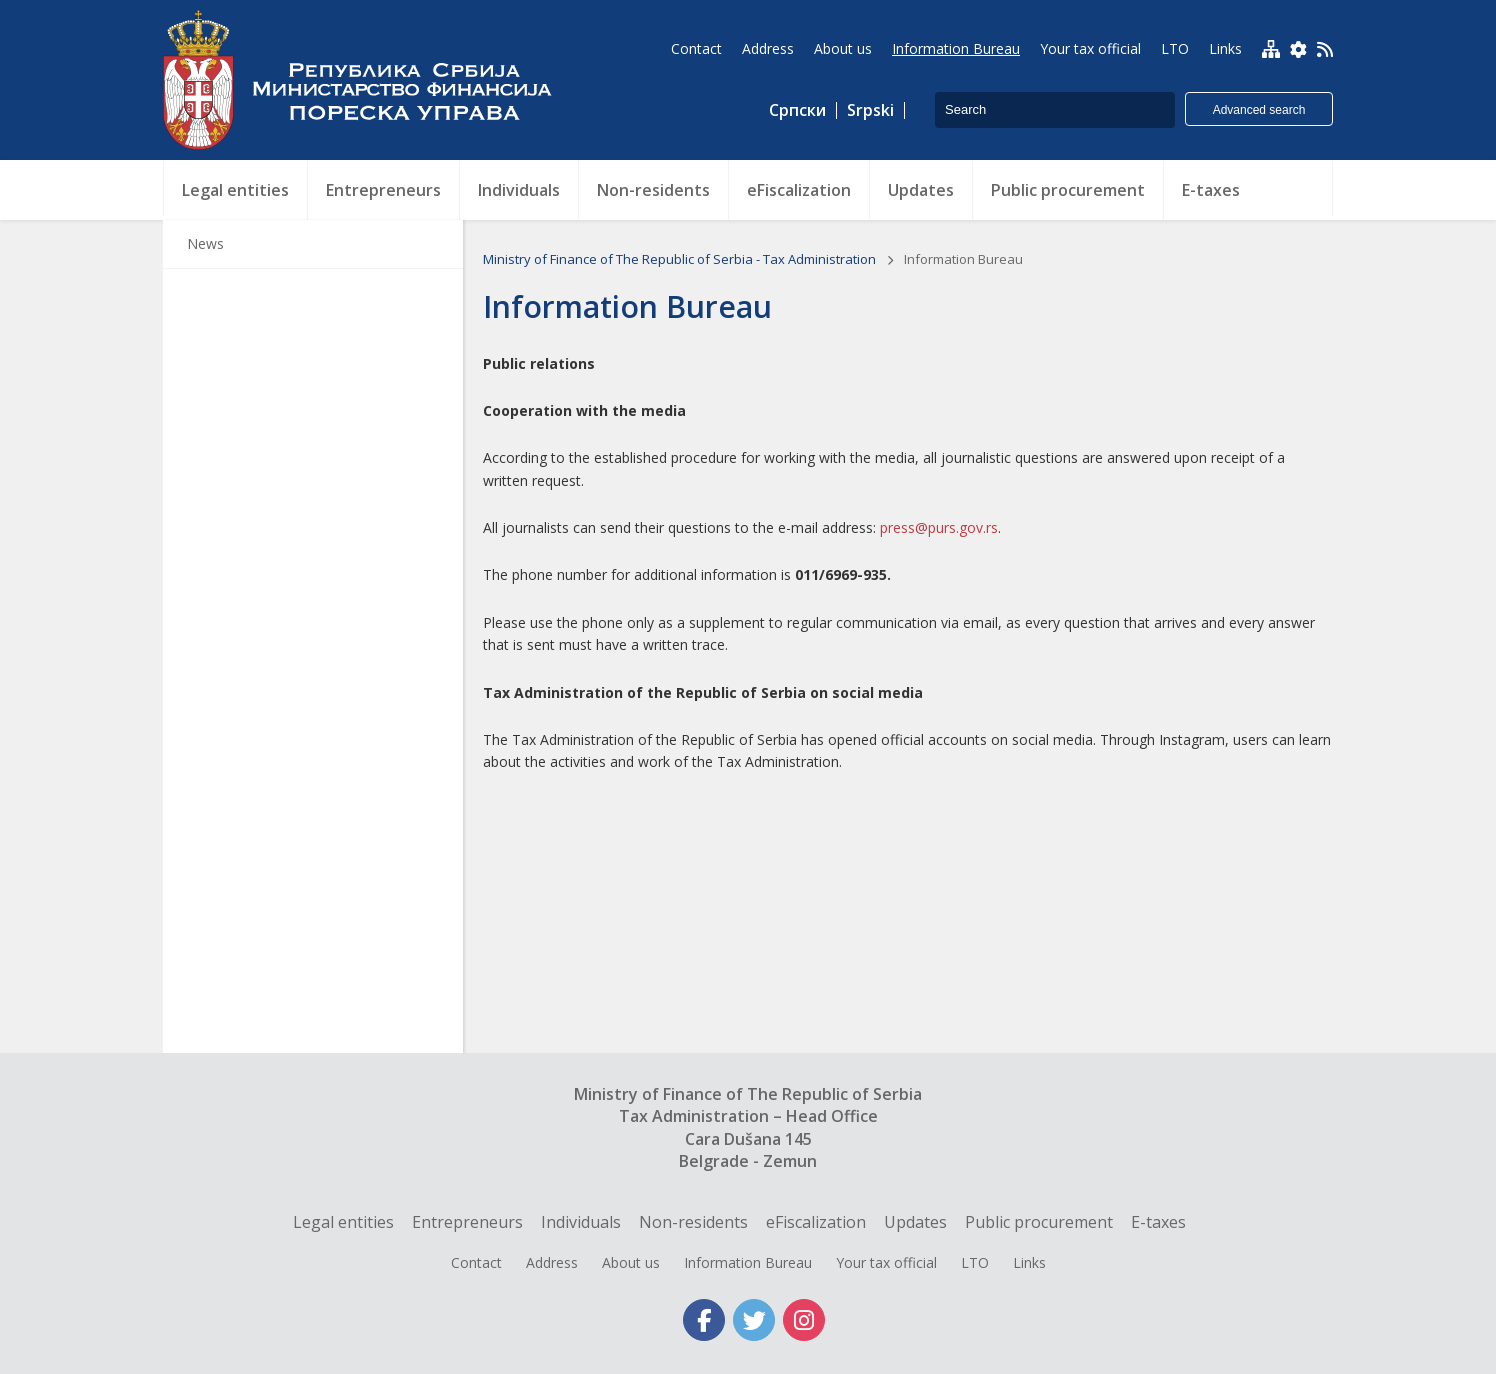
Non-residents (693, 1222)
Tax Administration (368, 80)
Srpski (870, 110)
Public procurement (1039, 1222)
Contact (476, 1262)
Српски (797, 110)
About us (631, 1262)
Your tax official (886, 1262)
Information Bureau (748, 1262)
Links (1029, 1262)
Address (552, 1262)
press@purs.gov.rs (939, 527)
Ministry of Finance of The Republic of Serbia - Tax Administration (681, 259)
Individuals (581, 1222)
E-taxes (1158, 1222)
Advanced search (1259, 110)
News (205, 243)
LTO (975, 1262)
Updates (915, 1222)
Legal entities (343, 1222)
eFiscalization (816, 1222)
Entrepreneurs (467, 1222)
